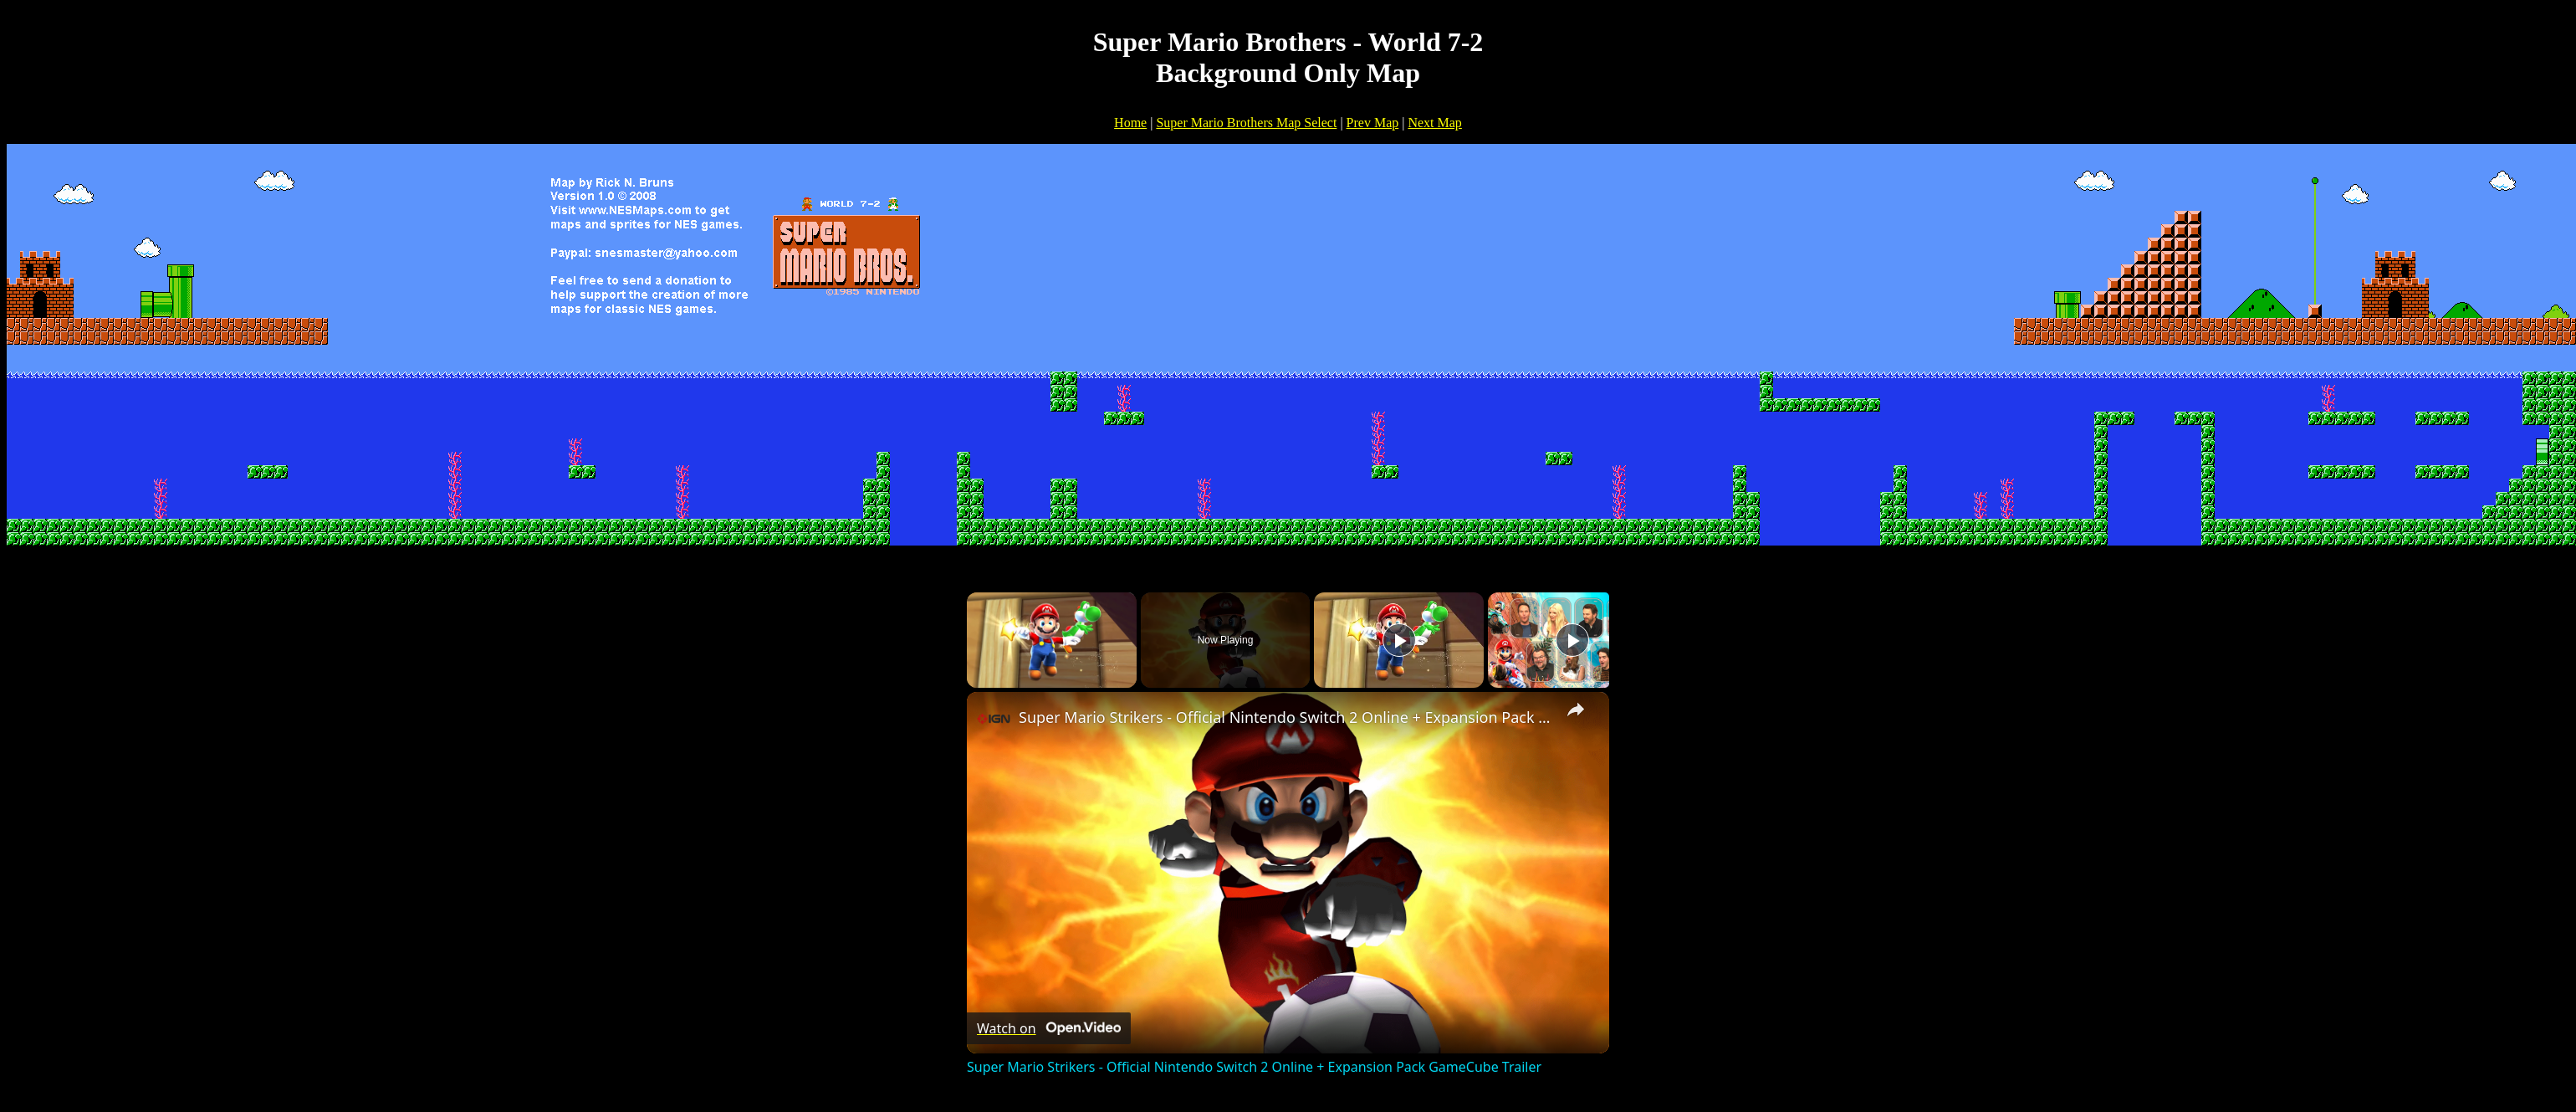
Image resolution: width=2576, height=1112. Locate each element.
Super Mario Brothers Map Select (1246, 122)
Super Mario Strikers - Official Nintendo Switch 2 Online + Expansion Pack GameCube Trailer (1285, 717)
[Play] (1399, 640)
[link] (993, 718)
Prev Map (1373, 122)
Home (1130, 122)
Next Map (1434, 122)
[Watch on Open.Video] (1049, 1028)
